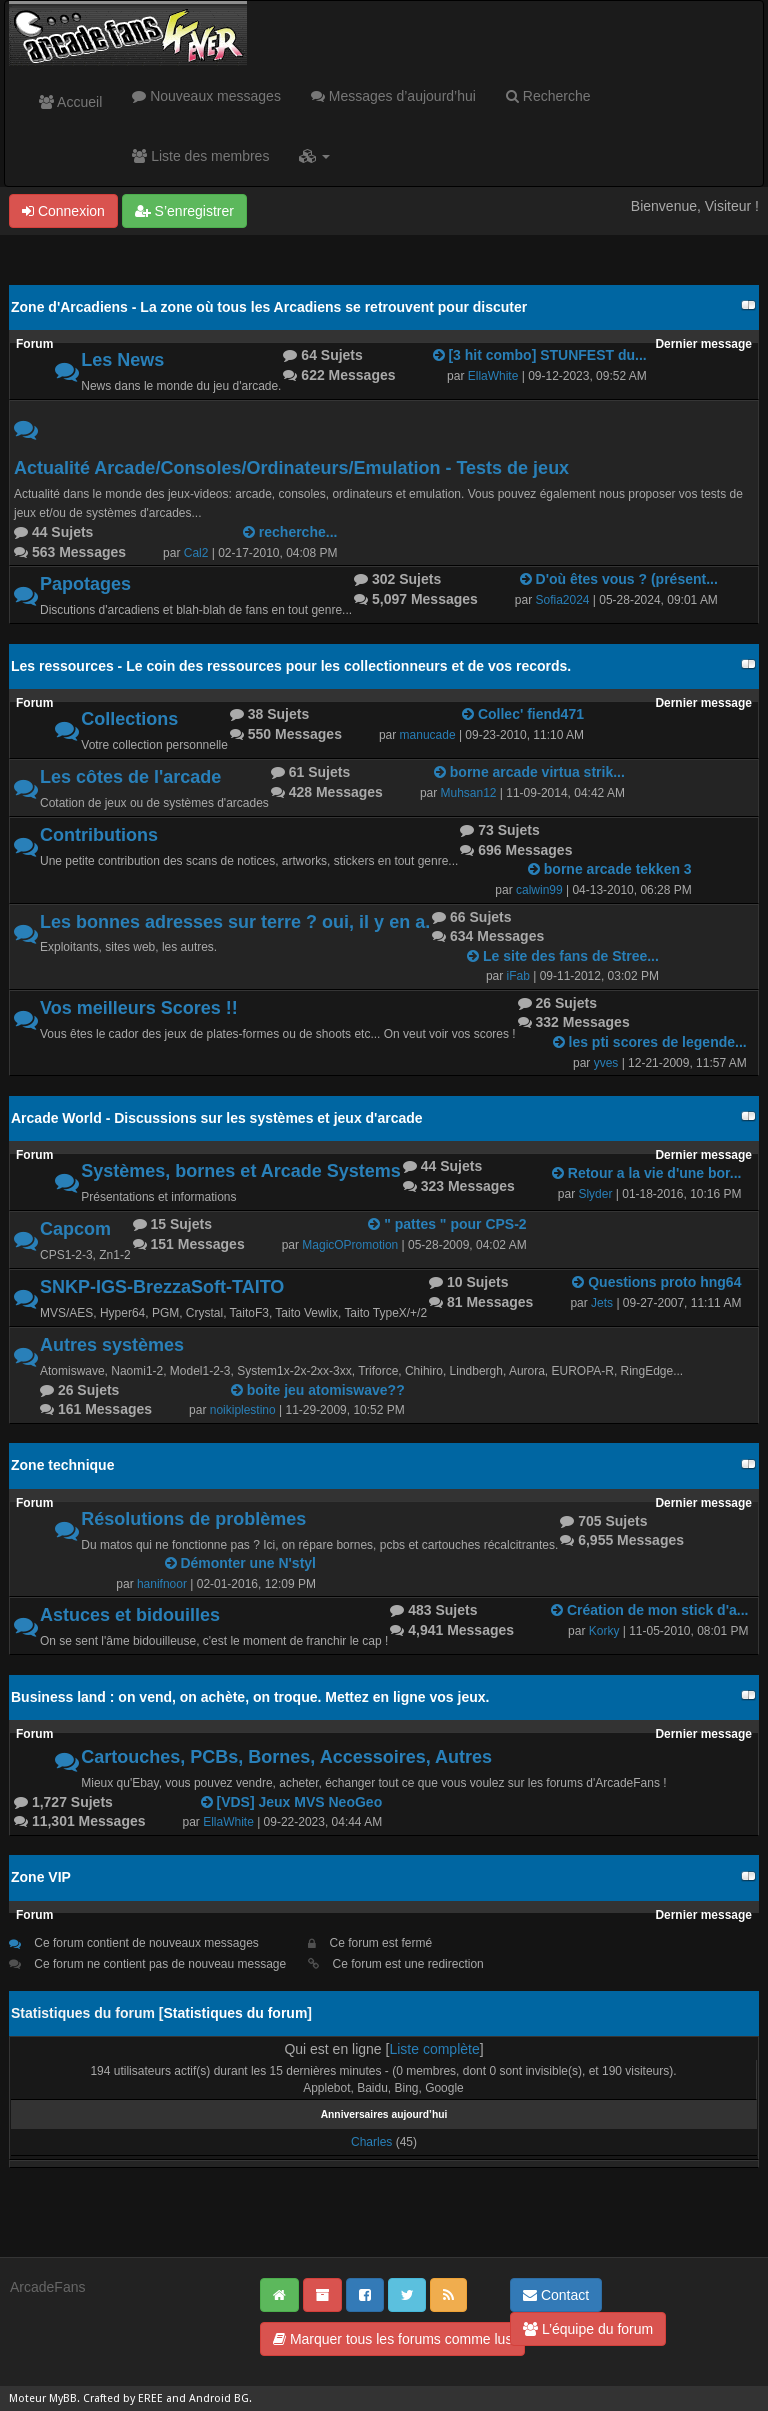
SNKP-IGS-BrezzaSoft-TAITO (162, 1287)
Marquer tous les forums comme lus (392, 2339)
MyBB (63, 2398)
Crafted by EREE (123, 2398)
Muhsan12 (469, 793)
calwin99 (539, 890)
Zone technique (62, 1465)
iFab (518, 976)
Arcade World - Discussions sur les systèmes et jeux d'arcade (217, 1118)
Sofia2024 (563, 600)
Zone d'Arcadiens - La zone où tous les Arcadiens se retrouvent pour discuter (269, 307)
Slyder (595, 1194)
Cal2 (196, 553)
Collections (129, 719)
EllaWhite (493, 376)
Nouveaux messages (206, 96)
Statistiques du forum (235, 2013)
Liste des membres (200, 156)
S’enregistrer (184, 211)
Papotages (85, 584)
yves (606, 1063)
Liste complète (434, 2049)
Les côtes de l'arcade (130, 777)
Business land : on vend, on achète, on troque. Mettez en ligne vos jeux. (250, 1697)
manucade (428, 735)
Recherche (548, 96)
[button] (314, 156)
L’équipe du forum (588, 2329)
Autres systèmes (112, 1345)
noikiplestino (243, 1410)
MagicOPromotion (350, 1245)
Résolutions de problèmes (193, 1519)
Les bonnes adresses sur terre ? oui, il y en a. (235, 922)
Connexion (63, 211)
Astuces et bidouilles (130, 1615)
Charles (371, 2142)
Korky (604, 1631)
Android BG (219, 2398)
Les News (122, 360)
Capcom (75, 1229)
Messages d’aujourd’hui (393, 96)
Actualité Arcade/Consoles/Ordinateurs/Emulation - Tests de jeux (291, 468)
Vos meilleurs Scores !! (139, 1008)
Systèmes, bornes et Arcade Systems (241, 1171)
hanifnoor (162, 1584)
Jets (602, 1303)
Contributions (99, 835)
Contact (556, 2295)
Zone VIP (41, 1877)
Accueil (70, 102)
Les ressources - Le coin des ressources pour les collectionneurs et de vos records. (291, 666)
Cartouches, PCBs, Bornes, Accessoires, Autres (286, 1757)
